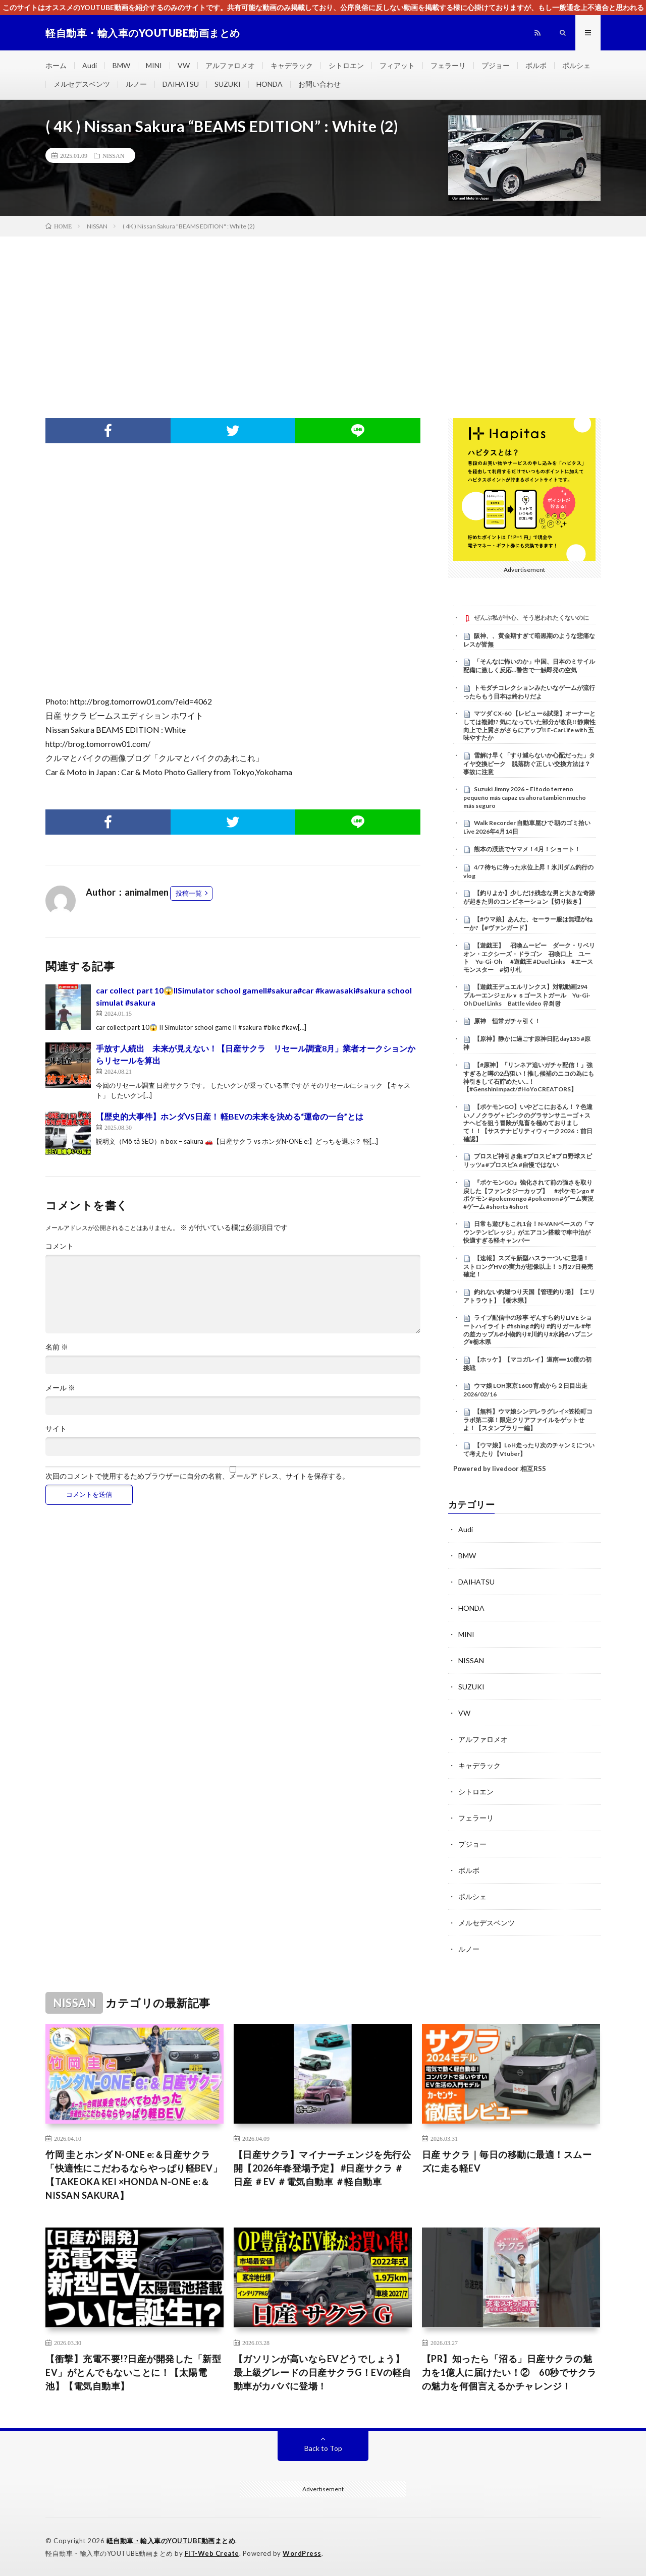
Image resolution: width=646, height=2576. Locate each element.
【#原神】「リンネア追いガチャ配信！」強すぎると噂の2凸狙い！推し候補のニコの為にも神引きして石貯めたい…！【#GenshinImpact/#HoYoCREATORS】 (528, 1077)
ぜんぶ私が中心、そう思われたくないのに (531, 617)
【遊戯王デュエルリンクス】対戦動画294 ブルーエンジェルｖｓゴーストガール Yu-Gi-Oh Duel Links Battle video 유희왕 (528, 995)
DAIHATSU (181, 84)
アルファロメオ (230, 65)
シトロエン (346, 65)
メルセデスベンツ (81, 84)
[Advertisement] (323, 312)
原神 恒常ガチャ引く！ (507, 1021)
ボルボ (536, 65)
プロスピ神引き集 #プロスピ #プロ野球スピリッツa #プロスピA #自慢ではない (527, 1160)
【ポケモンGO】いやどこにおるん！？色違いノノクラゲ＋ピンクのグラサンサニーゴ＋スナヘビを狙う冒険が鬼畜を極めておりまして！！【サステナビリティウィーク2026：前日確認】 (528, 1123)
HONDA (269, 84)
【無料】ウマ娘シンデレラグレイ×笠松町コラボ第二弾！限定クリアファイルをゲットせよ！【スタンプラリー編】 (528, 1420)
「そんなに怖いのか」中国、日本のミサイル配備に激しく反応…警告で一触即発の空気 (529, 666)
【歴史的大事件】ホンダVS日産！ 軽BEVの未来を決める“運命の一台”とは (229, 1116)
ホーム (56, 65)
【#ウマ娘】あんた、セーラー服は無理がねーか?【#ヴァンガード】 (528, 923)
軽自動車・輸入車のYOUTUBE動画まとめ (171, 2541)
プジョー (495, 65)
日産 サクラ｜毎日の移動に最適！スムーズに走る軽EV (507, 2161)
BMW (121, 65)
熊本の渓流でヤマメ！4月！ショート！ (527, 849)
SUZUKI (227, 84)
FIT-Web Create (212, 2553)
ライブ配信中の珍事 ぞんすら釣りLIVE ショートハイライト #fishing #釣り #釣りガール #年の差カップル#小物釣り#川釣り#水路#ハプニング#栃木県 (528, 1329)
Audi (89, 65)
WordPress (302, 2553)
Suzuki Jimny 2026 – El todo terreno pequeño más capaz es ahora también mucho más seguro (524, 797)
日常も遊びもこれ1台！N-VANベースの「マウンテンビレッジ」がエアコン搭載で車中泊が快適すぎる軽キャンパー (528, 1232)
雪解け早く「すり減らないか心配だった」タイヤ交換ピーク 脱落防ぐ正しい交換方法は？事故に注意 (529, 763)
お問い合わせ (319, 84)
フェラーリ (448, 65)
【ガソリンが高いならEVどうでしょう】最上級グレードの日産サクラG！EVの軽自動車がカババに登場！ (322, 2372)
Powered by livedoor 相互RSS (499, 1469)
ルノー (136, 84)
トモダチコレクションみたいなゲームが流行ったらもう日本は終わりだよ (529, 692)
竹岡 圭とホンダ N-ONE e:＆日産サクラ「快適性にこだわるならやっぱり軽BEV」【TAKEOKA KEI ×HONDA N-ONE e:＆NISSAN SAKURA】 (133, 2175)
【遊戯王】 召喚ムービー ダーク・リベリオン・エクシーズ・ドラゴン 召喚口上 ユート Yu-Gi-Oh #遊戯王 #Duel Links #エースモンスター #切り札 (529, 957)
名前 (56, 1347)
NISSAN (113, 155)
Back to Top (323, 2448)
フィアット (397, 65)
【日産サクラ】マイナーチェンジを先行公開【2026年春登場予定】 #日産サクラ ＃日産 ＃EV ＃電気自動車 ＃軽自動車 (322, 2168)
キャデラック (292, 65)
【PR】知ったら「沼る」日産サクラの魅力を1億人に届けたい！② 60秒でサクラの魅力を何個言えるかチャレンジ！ (509, 2372)
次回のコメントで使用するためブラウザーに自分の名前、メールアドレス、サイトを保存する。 (197, 1476)
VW (184, 65)
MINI (154, 65)
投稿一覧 (189, 893)
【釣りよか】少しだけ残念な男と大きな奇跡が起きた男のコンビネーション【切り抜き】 (529, 897)
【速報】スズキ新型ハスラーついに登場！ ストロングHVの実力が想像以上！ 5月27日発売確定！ (528, 1266)
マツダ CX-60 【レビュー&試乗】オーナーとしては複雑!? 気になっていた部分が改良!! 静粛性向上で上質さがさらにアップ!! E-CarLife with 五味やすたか (529, 725)
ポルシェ (576, 65)
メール (60, 1387)
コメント (59, 1246)
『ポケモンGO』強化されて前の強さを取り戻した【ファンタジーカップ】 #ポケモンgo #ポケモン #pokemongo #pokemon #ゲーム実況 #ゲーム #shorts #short (528, 1194)
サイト (56, 1428)
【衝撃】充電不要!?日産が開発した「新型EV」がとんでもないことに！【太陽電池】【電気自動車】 (133, 2372)
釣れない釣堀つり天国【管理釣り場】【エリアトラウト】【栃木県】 (529, 1296)
